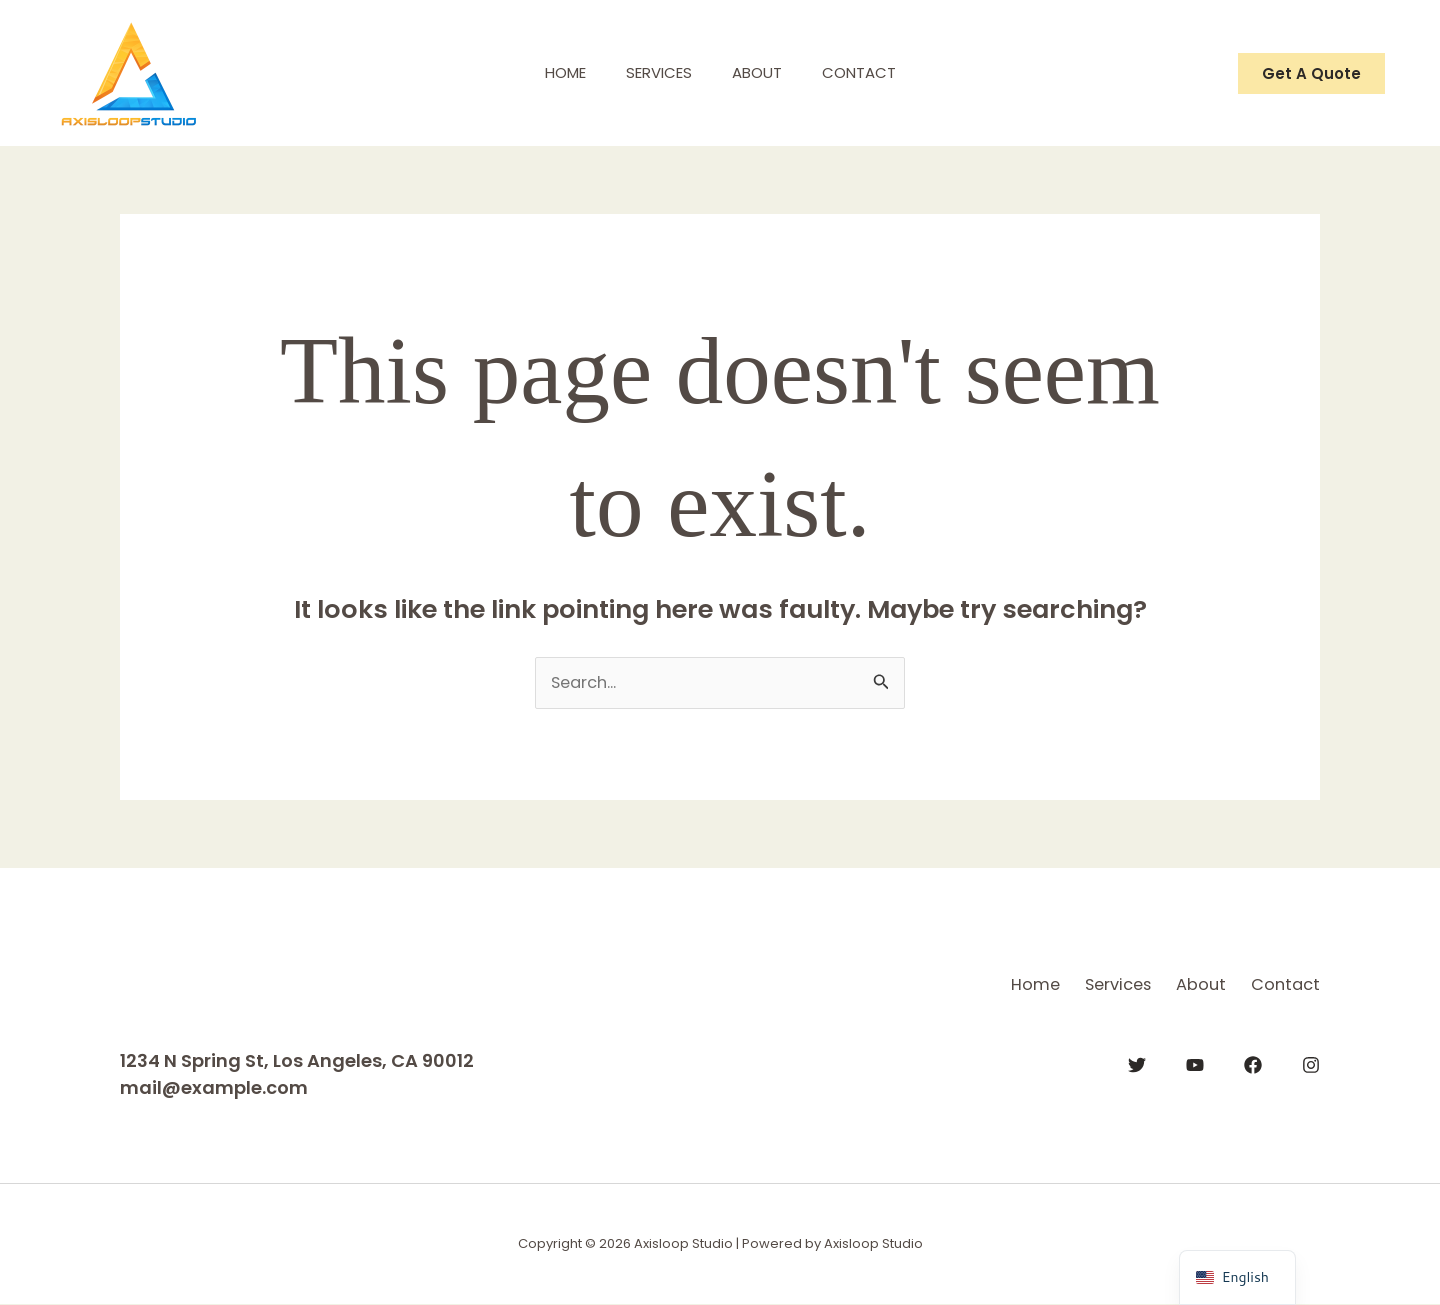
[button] (1311, 73)
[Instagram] (1311, 1062)
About (762, 72)
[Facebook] (1253, 1062)
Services (654, 72)
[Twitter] (1137, 1062)
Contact (874, 72)
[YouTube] (1195, 1062)
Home (550, 72)
